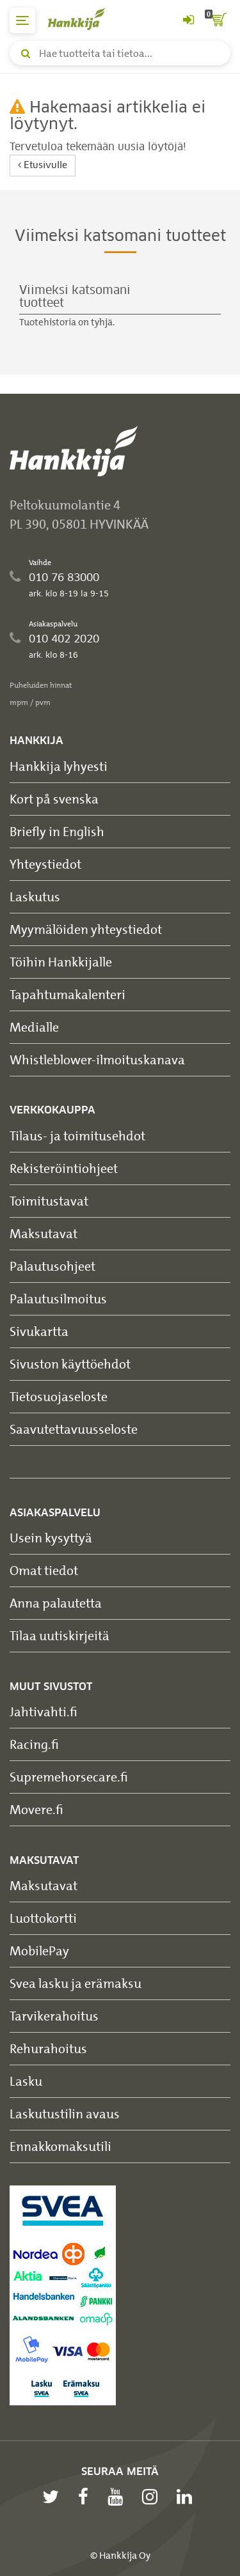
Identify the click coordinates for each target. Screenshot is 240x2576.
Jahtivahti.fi (43, 1711)
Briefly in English (57, 831)
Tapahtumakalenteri (67, 994)
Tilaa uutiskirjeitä (59, 1635)
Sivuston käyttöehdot (70, 1363)
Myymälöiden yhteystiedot (86, 929)
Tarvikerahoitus (54, 2015)
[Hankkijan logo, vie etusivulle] (83, 19)
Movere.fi (36, 1809)
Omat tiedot (44, 1570)
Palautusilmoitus (58, 1298)
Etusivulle (42, 165)
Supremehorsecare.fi (69, 1776)
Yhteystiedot (45, 864)
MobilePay (39, 1950)
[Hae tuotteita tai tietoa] (120, 53)
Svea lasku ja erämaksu (75, 1983)
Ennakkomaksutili (60, 2146)
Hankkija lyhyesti (59, 766)
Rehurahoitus (48, 2048)
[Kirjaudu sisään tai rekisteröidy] (188, 20)
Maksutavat (43, 1233)
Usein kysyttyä (51, 1537)
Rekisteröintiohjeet (64, 1168)
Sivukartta (39, 1331)
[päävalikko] (22, 20)
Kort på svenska (54, 798)
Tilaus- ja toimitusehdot (77, 1135)
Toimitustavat (49, 1200)
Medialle (34, 1027)
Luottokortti (43, 1918)
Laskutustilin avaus (65, 2113)
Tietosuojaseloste (59, 1396)
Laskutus (35, 896)
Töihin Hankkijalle (61, 961)
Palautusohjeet (52, 1266)
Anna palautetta (56, 1602)
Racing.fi (34, 1744)
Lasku (26, 2081)
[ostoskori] (217, 20)
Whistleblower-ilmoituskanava (97, 1059)
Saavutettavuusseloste (74, 1429)
